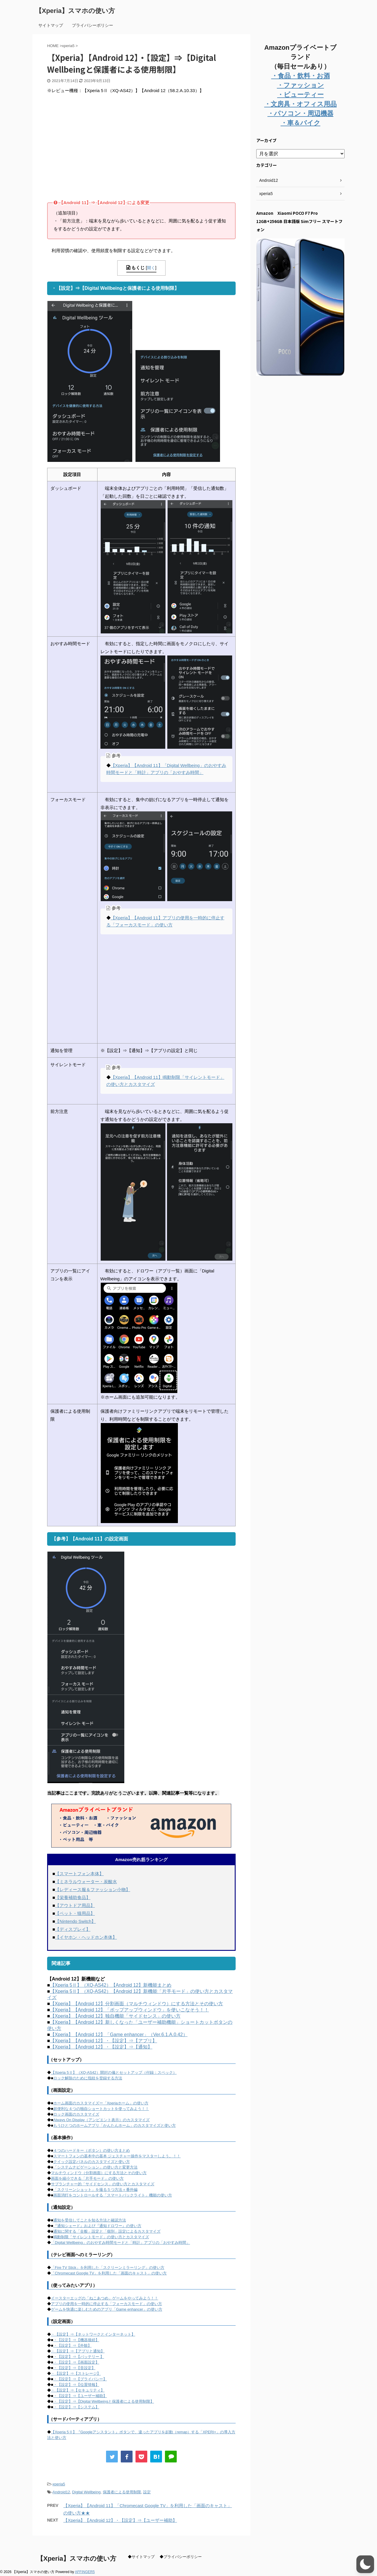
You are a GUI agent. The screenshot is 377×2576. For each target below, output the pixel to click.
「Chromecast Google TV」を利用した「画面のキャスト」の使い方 (109, 2273)
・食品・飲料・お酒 (300, 75)
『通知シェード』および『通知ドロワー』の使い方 (97, 2226)
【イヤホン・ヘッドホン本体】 (86, 1937)
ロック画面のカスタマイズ (76, 2114)
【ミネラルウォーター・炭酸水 (86, 1881)
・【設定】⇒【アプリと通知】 (78, 2351)
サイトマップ (50, 25)
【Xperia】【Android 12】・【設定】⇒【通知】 (101, 2046)
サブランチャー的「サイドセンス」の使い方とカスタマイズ (102, 2184)
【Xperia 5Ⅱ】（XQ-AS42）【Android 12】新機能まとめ (111, 1985)
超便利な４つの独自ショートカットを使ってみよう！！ (101, 2108)
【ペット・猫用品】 (75, 1913)
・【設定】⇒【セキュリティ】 (78, 2390)
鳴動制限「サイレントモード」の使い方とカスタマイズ (101, 2237)
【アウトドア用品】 (75, 1905)
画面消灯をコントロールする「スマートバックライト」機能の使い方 (112, 2195)
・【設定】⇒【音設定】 (74, 2368)
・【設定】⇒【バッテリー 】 (78, 2356)
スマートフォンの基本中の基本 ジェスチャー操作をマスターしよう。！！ (117, 2156)
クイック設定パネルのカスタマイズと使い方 (91, 2161)
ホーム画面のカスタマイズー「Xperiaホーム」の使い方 (100, 2103)
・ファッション (300, 85)
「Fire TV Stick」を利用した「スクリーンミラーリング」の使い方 (107, 2267)
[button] (365, 2564)
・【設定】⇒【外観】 (72, 2345)
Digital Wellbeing (86, 2492)
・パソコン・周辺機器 (300, 113)
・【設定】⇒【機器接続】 (76, 2340)
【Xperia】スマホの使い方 (75, 10)
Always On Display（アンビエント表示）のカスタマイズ (101, 2120)
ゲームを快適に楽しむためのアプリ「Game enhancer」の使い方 (106, 2309)
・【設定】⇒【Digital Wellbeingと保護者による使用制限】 (103, 2401)
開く (151, 267)
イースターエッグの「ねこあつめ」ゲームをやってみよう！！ (104, 2298)
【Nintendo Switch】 (75, 1921)
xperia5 (58, 2484)
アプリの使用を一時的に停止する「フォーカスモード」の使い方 (106, 2304)
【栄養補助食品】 (72, 1897)
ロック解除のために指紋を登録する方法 (87, 2078)
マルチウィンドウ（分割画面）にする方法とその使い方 (99, 2173)
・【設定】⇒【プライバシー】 (80, 2379)
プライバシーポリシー (92, 25)
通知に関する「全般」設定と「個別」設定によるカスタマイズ (107, 2231)
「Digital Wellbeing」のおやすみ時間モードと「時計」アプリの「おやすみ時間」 (120, 2242)
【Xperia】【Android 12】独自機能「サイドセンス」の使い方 (115, 2015)
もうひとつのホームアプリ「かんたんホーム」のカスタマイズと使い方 (114, 2125)
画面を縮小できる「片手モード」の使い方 (87, 2178)
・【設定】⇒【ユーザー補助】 (80, 2396)
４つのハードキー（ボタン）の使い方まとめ (91, 2150)
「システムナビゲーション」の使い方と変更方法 (95, 2167)
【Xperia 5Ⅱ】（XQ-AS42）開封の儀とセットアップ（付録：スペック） (114, 2072)
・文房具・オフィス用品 (300, 104)
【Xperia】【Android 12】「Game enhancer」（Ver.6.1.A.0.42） (119, 2034)
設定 (147, 2492)
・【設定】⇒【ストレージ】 (76, 2373)
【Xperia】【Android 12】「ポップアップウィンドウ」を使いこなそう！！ (129, 2009)
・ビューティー (300, 94)
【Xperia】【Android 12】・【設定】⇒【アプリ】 (103, 2040)
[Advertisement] (96, 151)
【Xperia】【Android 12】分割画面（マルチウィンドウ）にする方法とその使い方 (136, 2003)
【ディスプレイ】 (72, 1929)
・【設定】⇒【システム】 (76, 2407)
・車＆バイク (300, 123)
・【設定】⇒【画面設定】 (76, 2362)
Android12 (61, 2492)
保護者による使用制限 (122, 2492)
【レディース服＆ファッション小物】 (92, 1889)
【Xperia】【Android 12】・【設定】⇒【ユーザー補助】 (120, 2520)
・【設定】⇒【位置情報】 (76, 2384)
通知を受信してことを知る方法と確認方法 (89, 2220)
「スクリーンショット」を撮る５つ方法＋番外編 (95, 2189)
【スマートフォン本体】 (79, 1873)
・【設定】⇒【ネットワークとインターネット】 (93, 2334)
